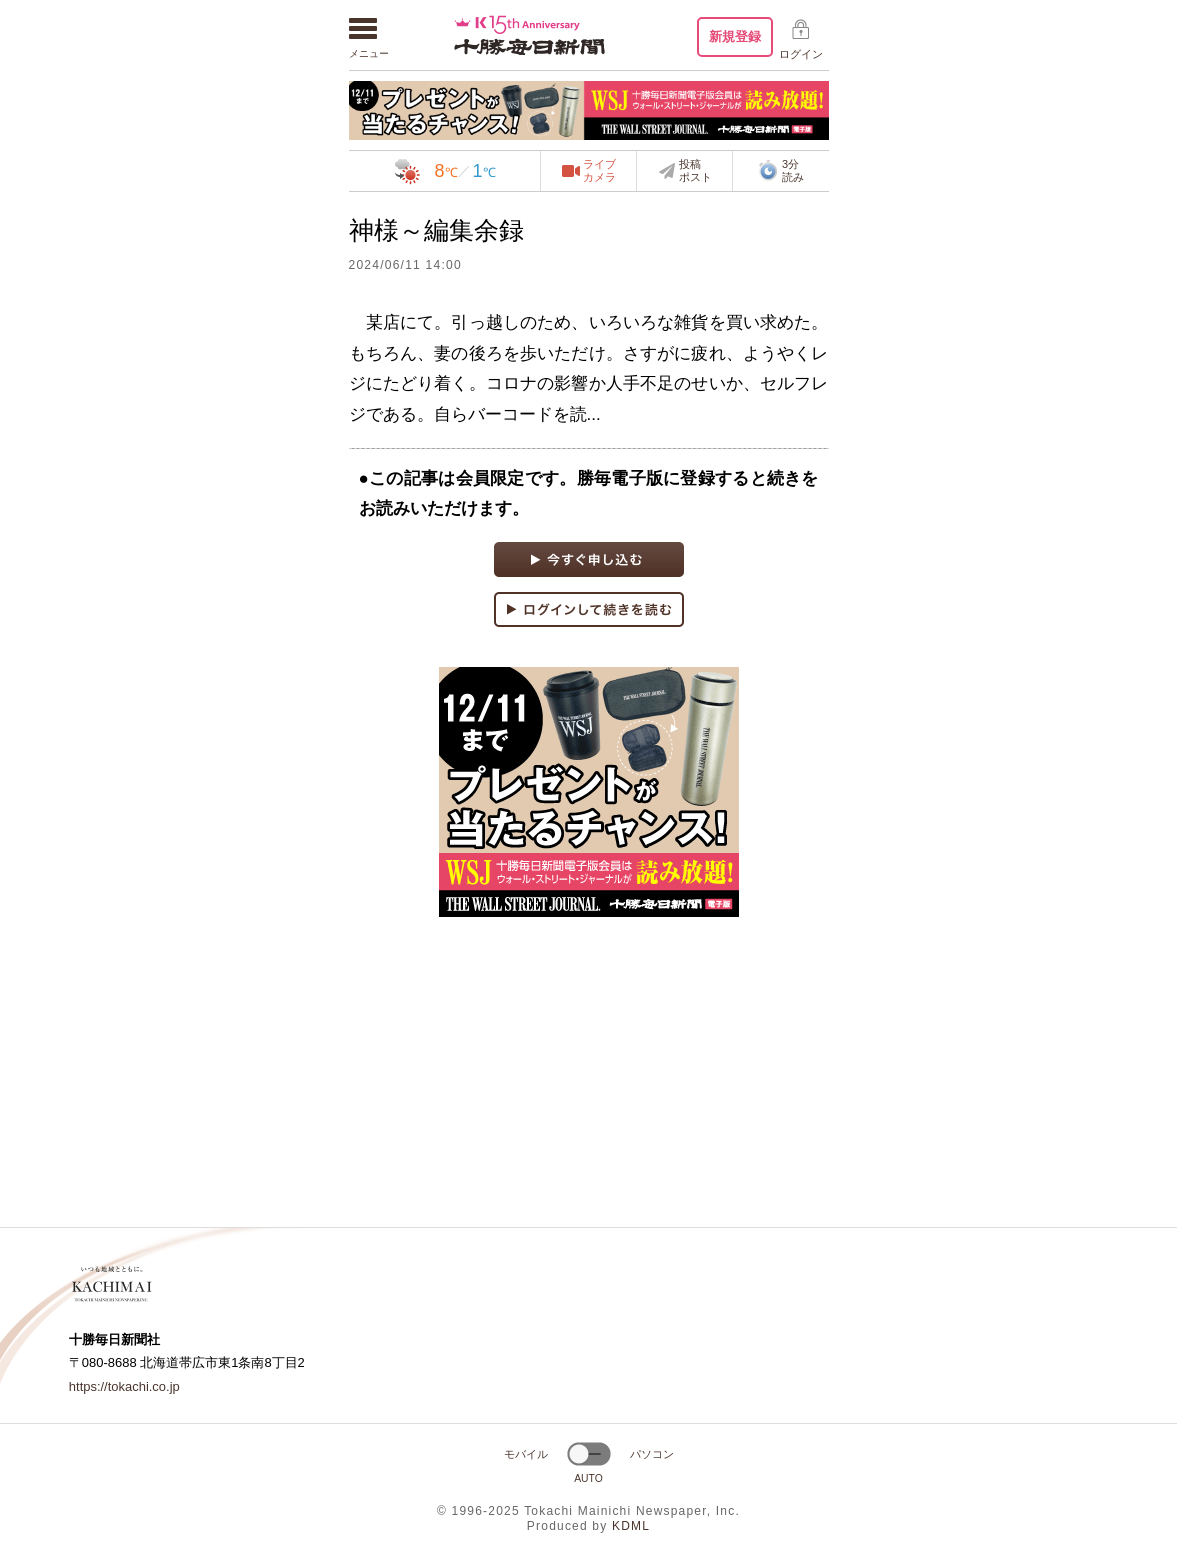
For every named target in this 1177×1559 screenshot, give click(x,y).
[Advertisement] (589, 1072)
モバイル (526, 1454)
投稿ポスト (695, 171)
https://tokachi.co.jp (124, 1386)
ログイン (801, 54)
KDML (631, 1526)
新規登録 (735, 36)
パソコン (652, 1454)
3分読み (780, 171)
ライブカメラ (599, 171)
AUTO (588, 1478)
